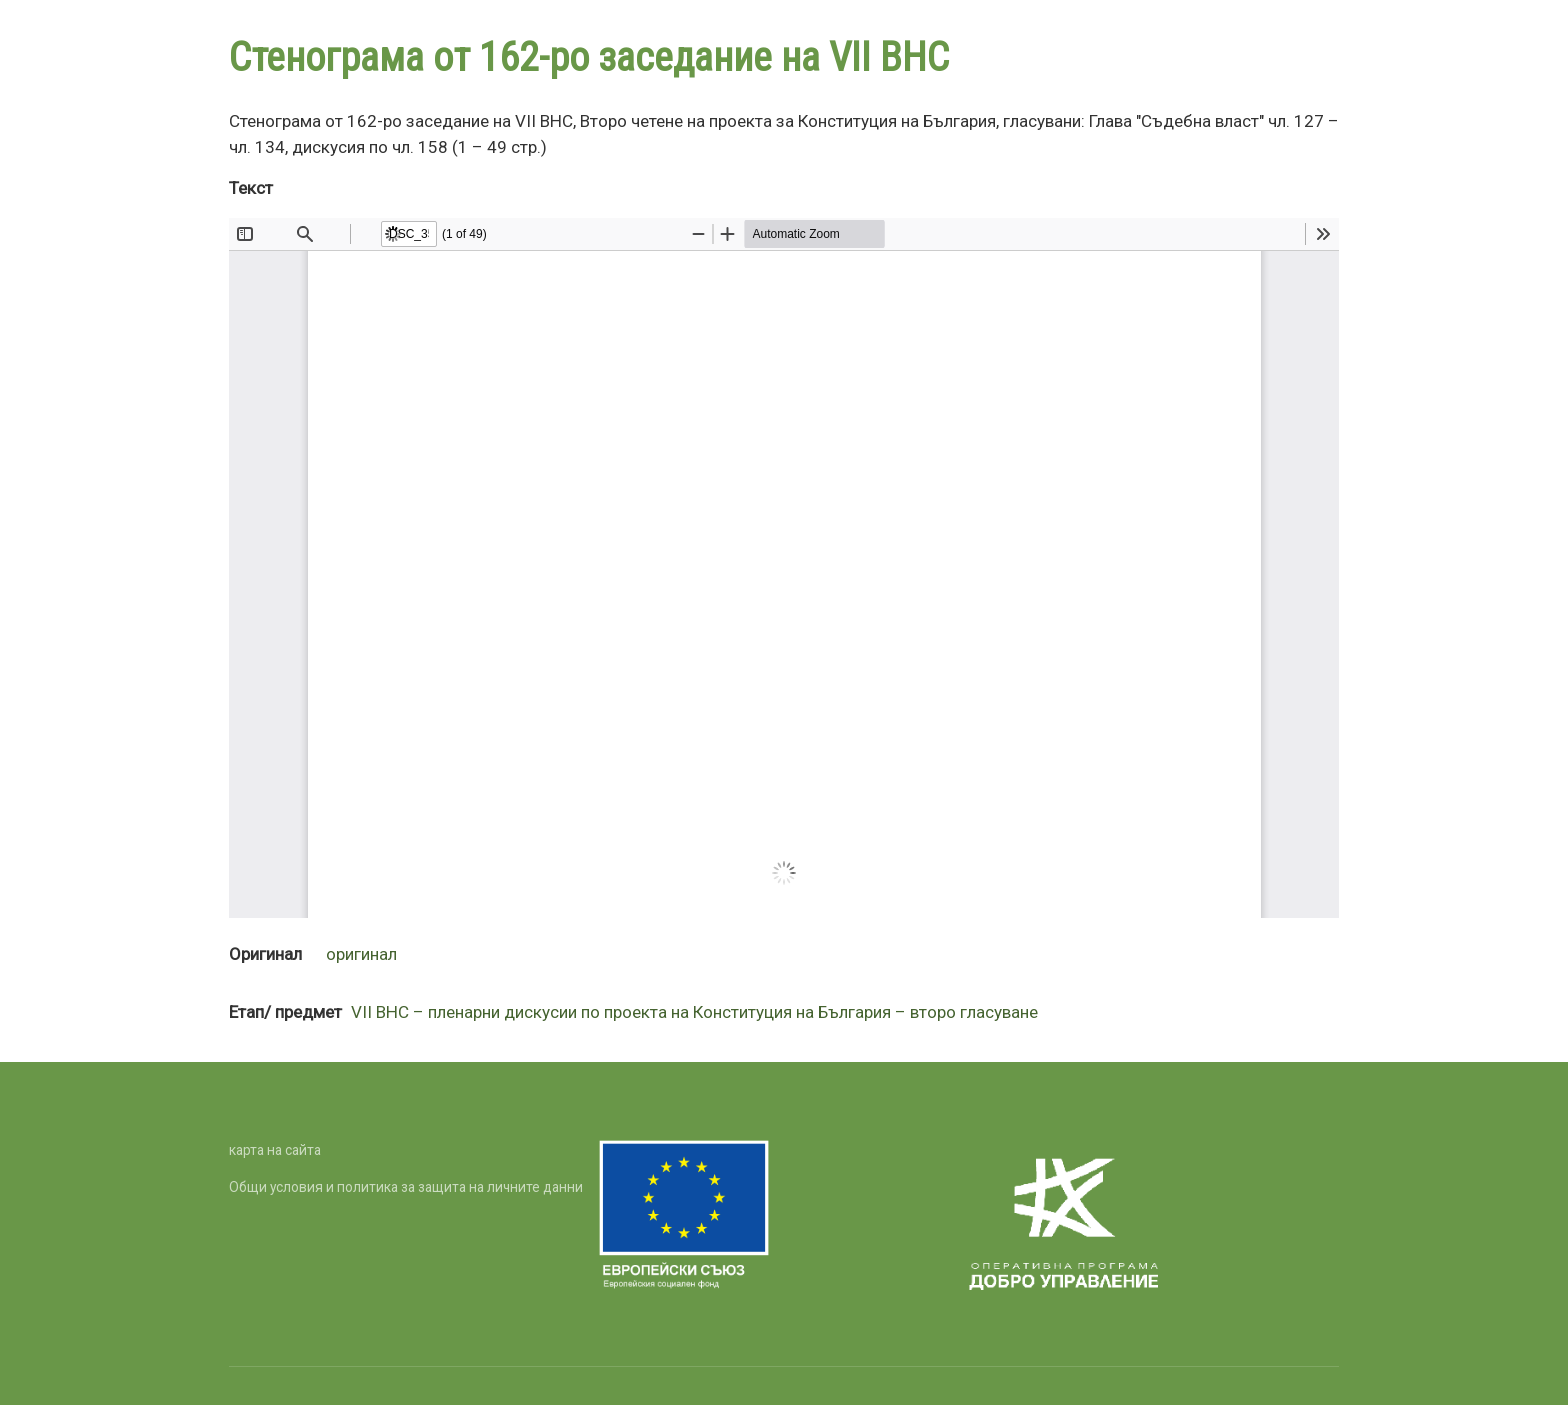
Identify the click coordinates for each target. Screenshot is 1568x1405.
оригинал (361, 954)
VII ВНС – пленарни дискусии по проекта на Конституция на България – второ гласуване (694, 1012)
